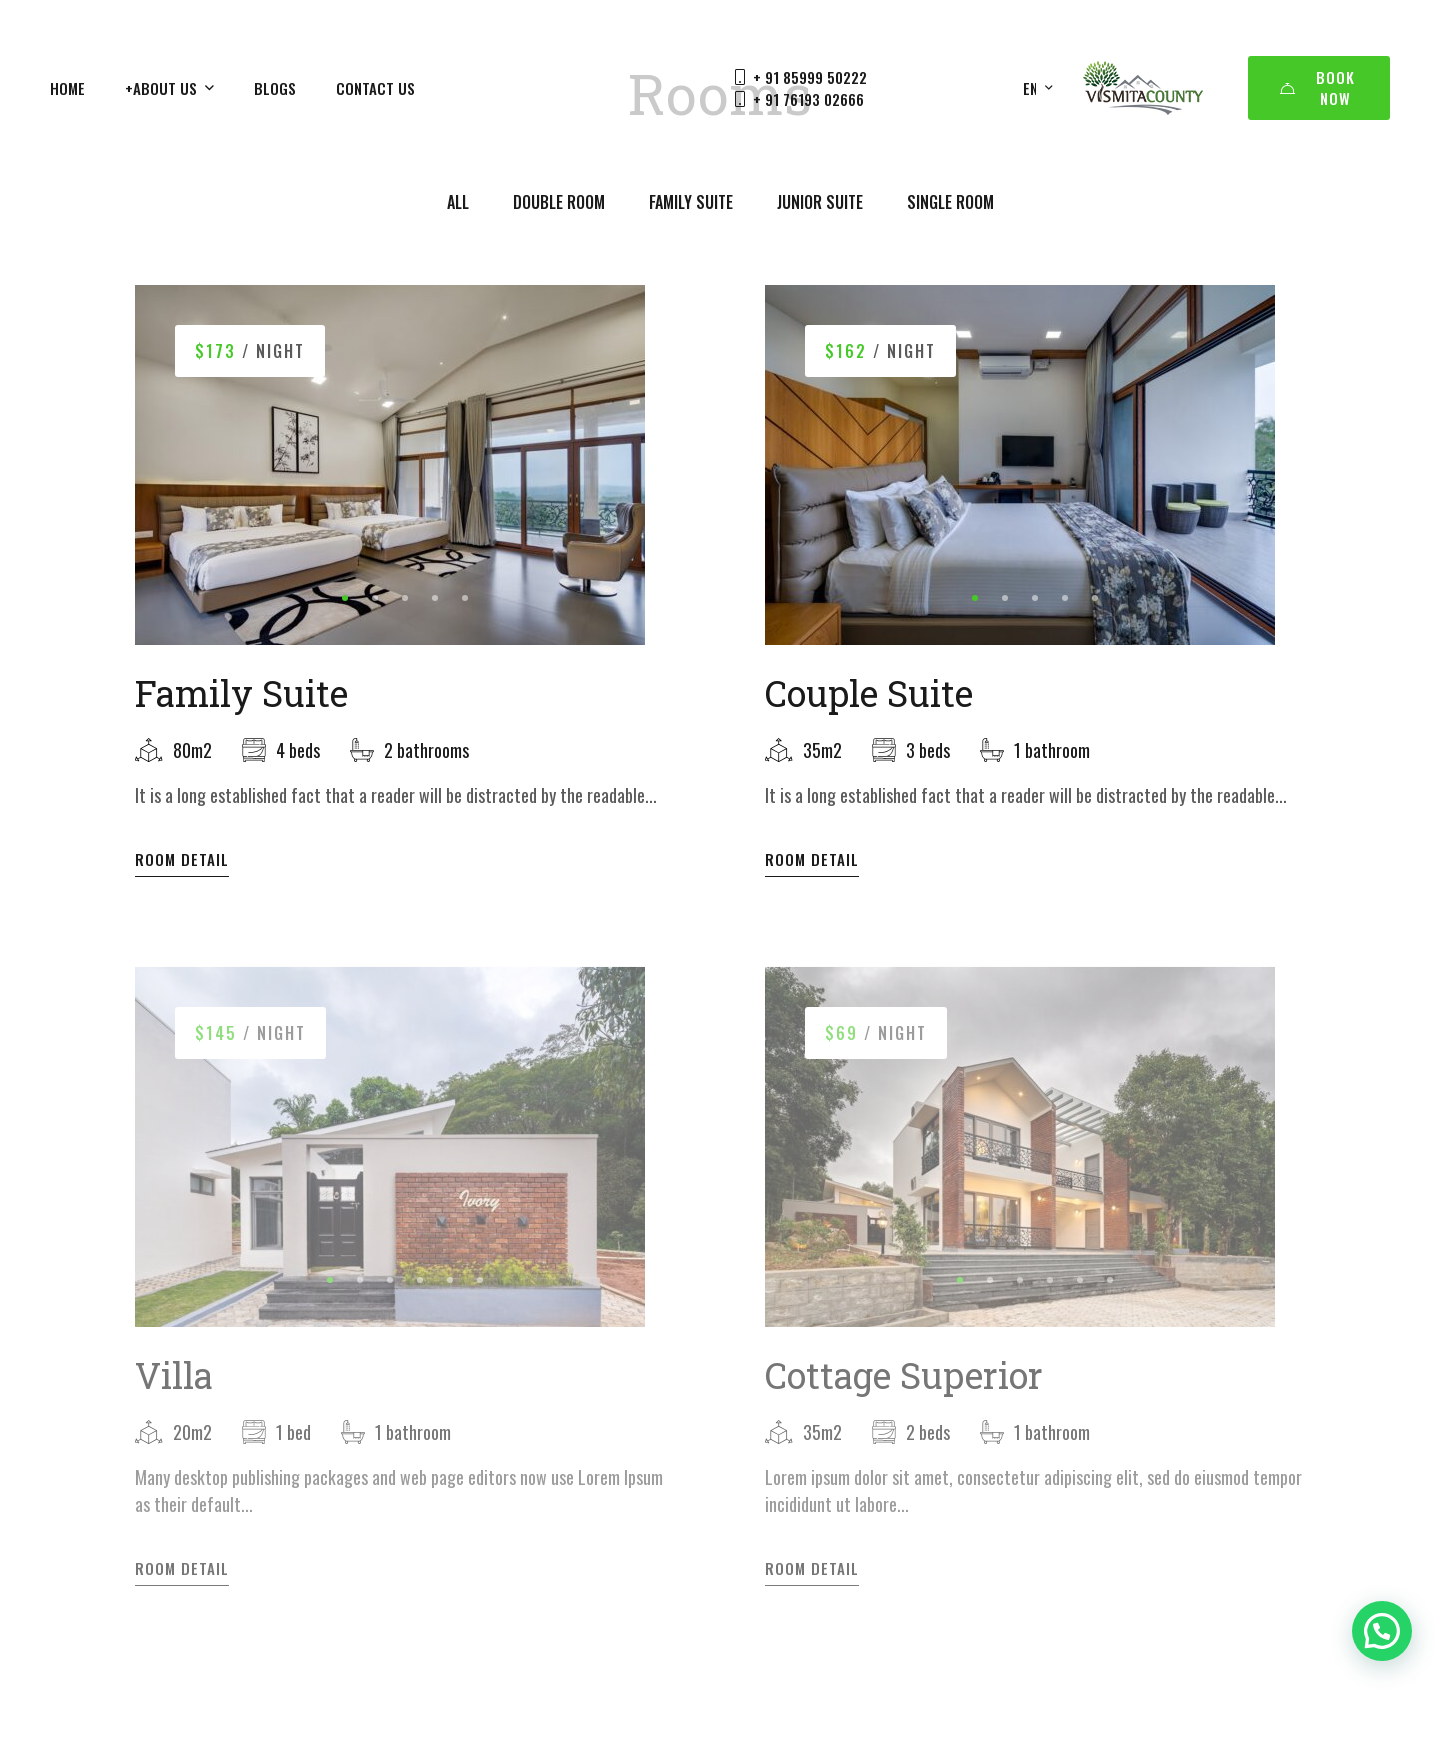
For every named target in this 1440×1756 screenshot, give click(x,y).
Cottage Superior (904, 1388)
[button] (345, 598)
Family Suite (241, 693)
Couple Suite (869, 693)
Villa (174, 1388)
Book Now (1317, 87)
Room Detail (182, 859)
